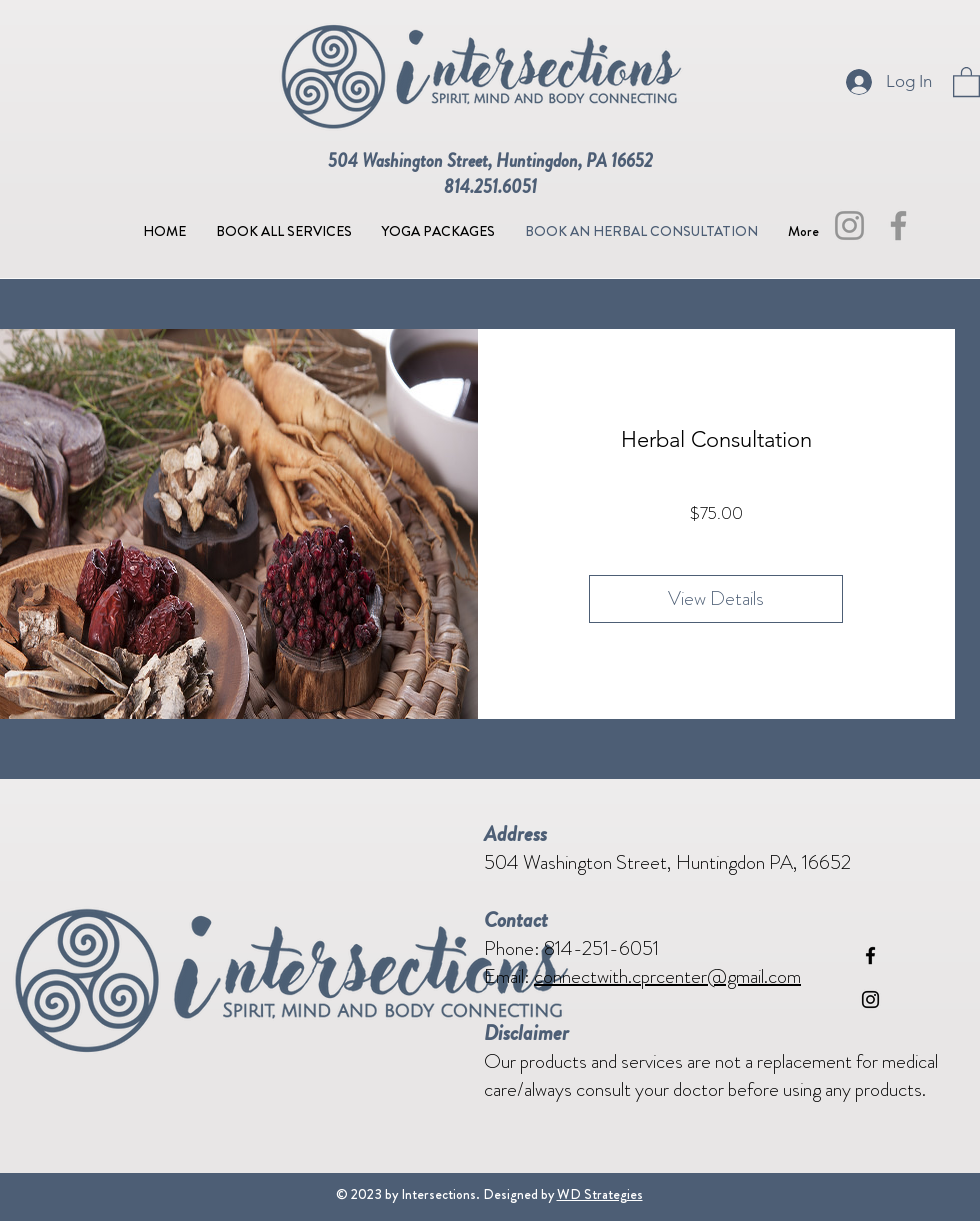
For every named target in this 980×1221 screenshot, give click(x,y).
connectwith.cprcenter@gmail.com (667, 976)
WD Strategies (600, 1194)
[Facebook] (898, 225)
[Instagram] (849, 225)
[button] (966, 81)
